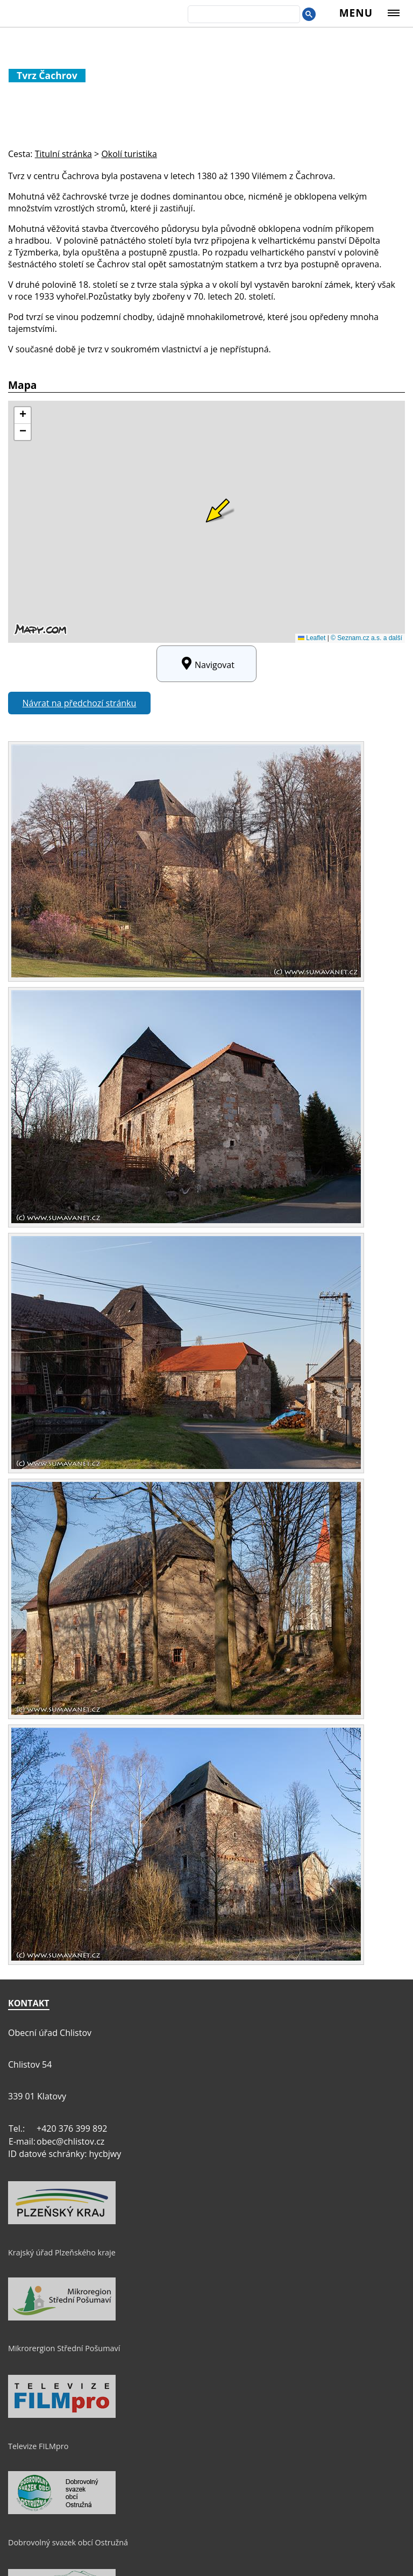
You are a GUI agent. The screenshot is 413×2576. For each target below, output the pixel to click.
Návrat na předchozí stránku (80, 703)
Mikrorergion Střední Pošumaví (64, 2348)
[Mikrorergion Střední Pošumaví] (62, 2318)
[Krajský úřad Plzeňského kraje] (62, 2221)
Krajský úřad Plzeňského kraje (62, 2252)
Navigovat (206, 664)
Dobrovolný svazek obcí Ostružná (68, 2542)
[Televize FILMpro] (62, 2415)
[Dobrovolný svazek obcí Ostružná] (62, 2511)
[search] (243, 15)
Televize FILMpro (38, 2446)
